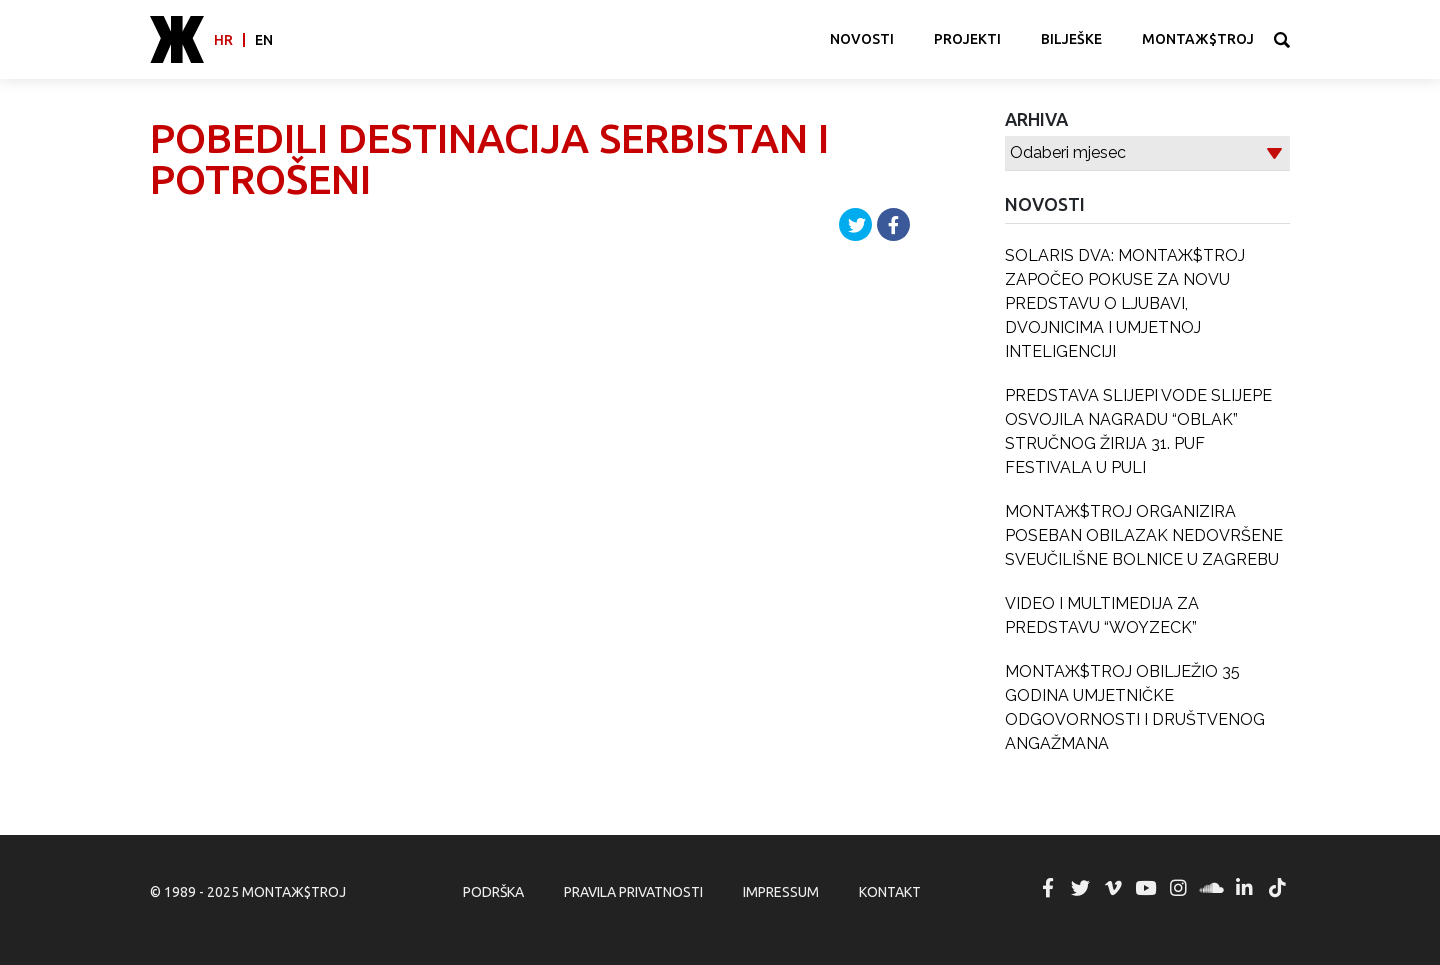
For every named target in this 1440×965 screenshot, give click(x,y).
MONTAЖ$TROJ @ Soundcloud (1212, 888)
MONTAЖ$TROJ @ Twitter (1080, 888)
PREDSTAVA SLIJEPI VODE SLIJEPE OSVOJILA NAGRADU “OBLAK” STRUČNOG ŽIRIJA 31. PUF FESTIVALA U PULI (1138, 431)
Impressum (781, 892)
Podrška (493, 892)
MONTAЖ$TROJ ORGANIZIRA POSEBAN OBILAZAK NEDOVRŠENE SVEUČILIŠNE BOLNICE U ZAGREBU (1144, 535)
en (264, 40)
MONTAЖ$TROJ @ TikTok (1277, 888)
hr (223, 40)
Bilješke (1071, 39)
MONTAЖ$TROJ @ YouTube (1146, 888)
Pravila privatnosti (633, 892)
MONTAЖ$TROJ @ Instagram (1179, 888)
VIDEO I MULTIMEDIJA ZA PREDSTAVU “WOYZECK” (1102, 615)
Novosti (862, 39)
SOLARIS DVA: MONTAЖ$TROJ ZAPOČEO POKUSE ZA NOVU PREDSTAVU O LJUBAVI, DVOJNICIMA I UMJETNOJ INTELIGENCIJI (1125, 303)
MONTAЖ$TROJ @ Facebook (1048, 888)
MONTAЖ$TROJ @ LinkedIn (1244, 888)
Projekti (967, 39)
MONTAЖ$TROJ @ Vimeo (1113, 888)
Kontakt (890, 892)
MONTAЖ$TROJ (1198, 39)
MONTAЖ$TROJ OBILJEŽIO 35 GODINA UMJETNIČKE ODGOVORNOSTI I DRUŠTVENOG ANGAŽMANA (1135, 707)
